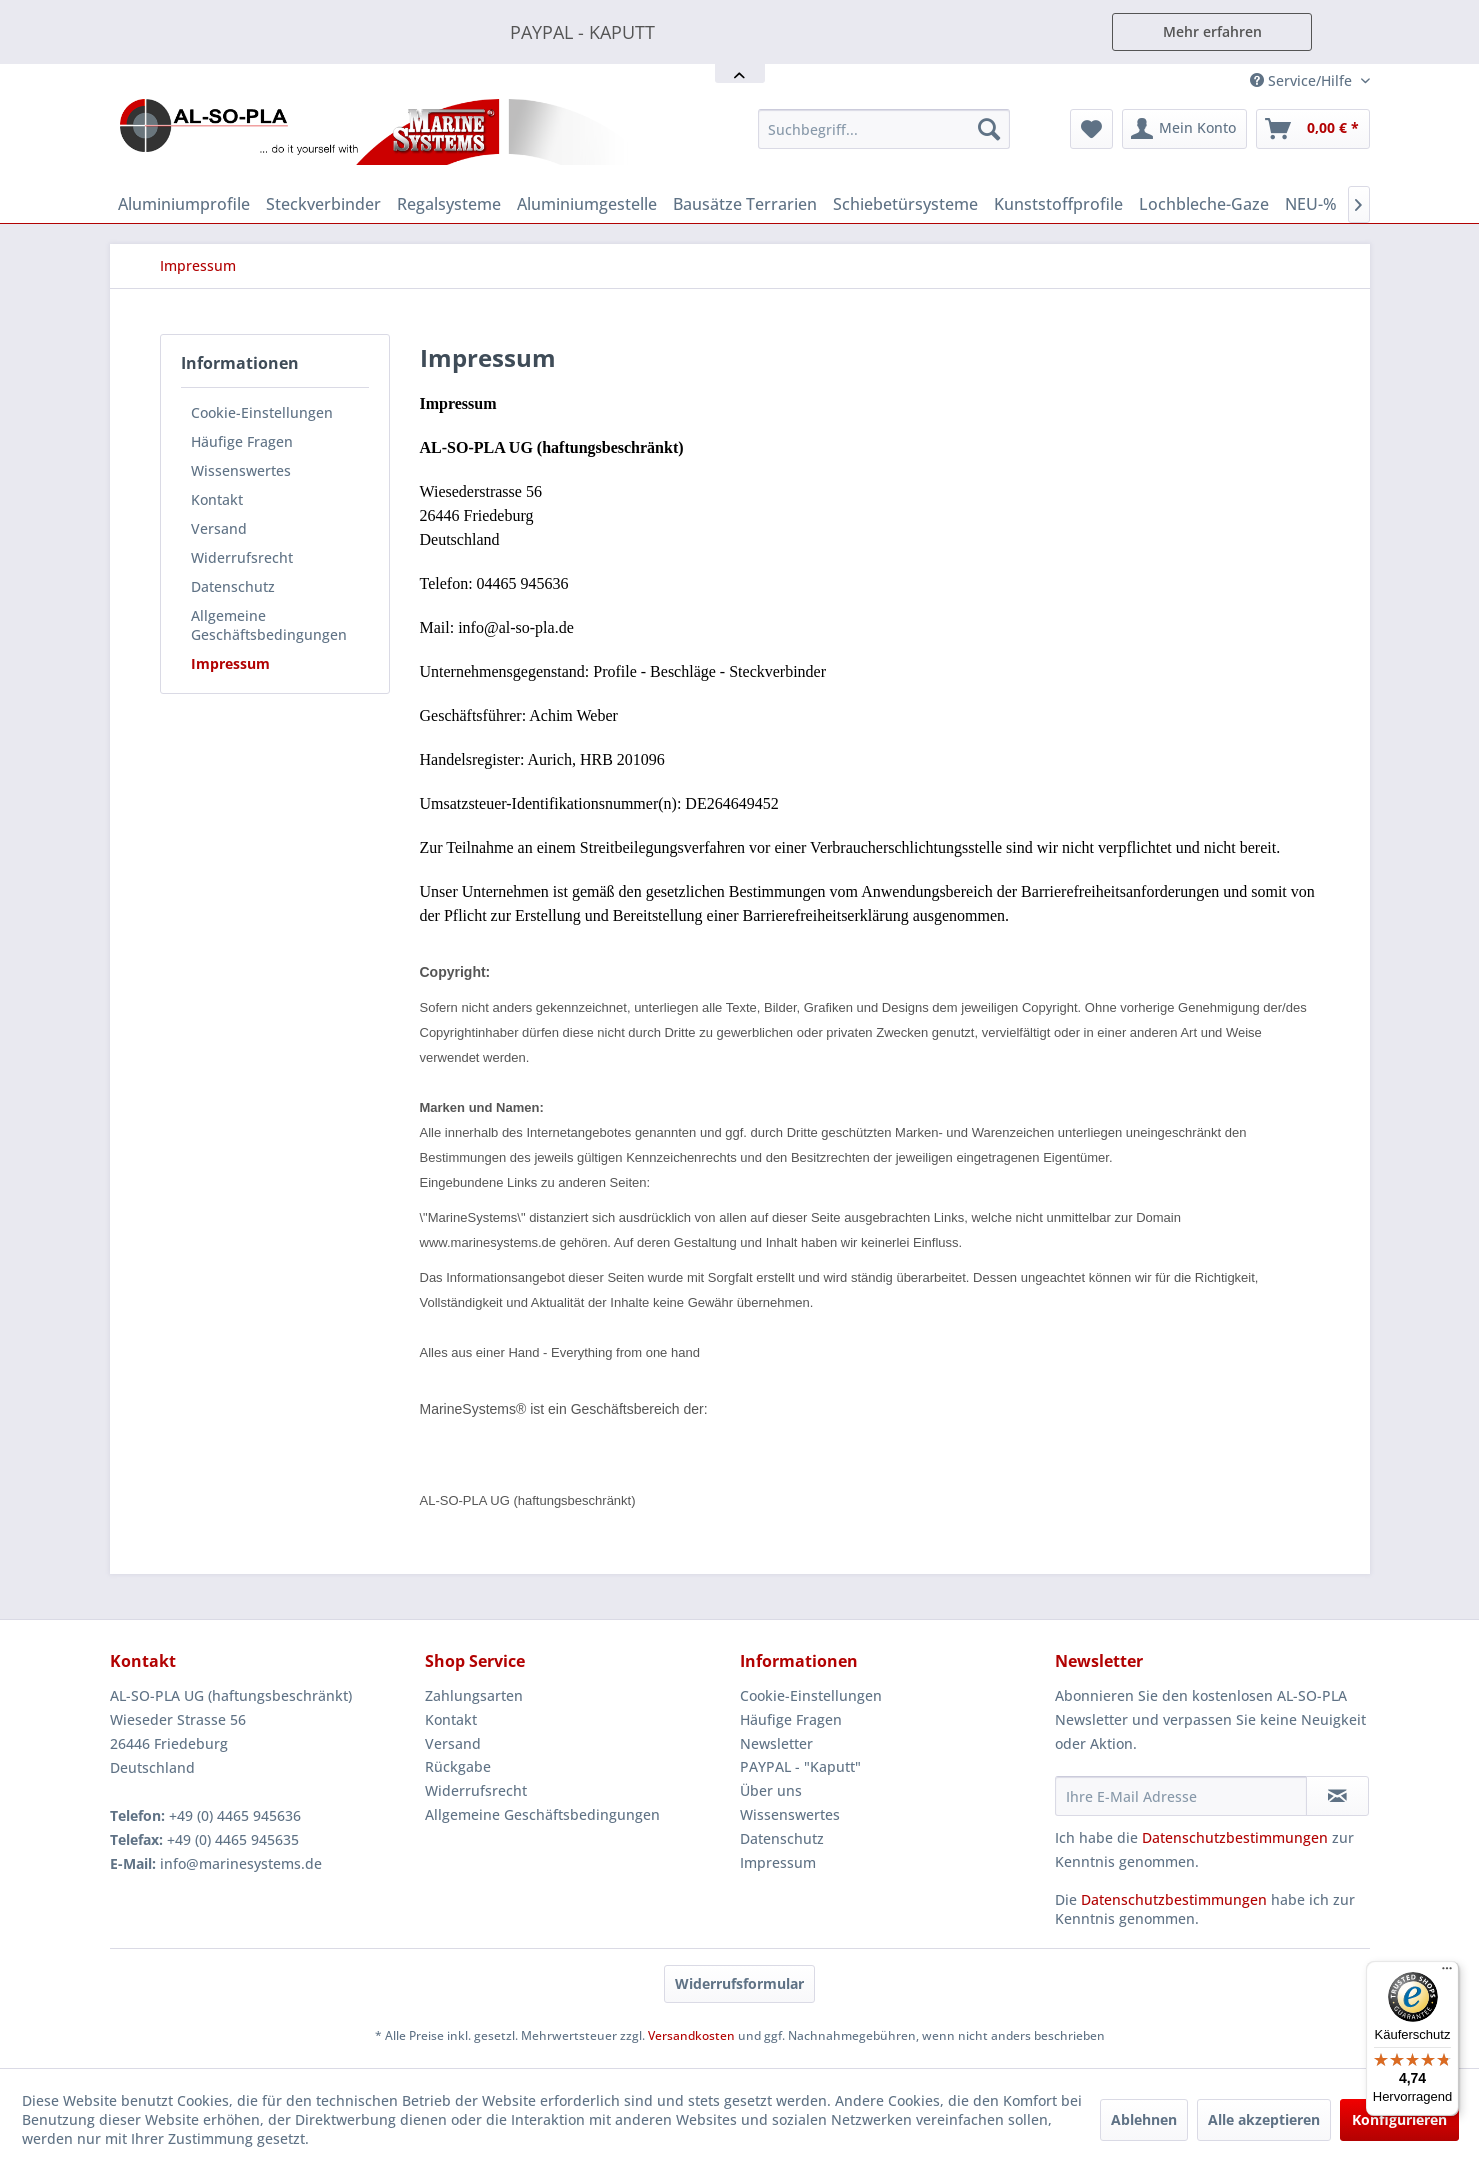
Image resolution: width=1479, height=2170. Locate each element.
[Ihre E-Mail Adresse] (1181, 1796)
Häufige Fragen (242, 441)
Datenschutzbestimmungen (1235, 1837)
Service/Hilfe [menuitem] (1303, 80)
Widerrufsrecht (242, 557)
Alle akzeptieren (1264, 2119)
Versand (219, 528)
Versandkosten (691, 2035)
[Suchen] (989, 129)
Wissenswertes (241, 470)
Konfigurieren (1399, 2119)
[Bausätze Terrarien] (745, 204)
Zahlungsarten (474, 1695)
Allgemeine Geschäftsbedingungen (269, 625)
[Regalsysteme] (449, 204)
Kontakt (217, 499)
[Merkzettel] (1091, 129)
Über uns (771, 1790)
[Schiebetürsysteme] (905, 204)
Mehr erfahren (1212, 31)
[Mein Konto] (1184, 129)
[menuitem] (884, 129)
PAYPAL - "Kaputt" (800, 1766)
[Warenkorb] (1313, 129)
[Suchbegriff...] (884, 129)
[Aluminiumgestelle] (587, 204)
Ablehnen (1144, 2119)
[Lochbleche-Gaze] (1204, 204)
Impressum (230, 663)
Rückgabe (458, 1766)
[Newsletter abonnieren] (1337, 1796)
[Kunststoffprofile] (1058, 204)
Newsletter (776, 1743)
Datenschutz (233, 586)
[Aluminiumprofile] (184, 204)
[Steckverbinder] (323, 204)
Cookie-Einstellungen (262, 412)
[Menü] (1447, 1973)
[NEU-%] (1311, 204)
